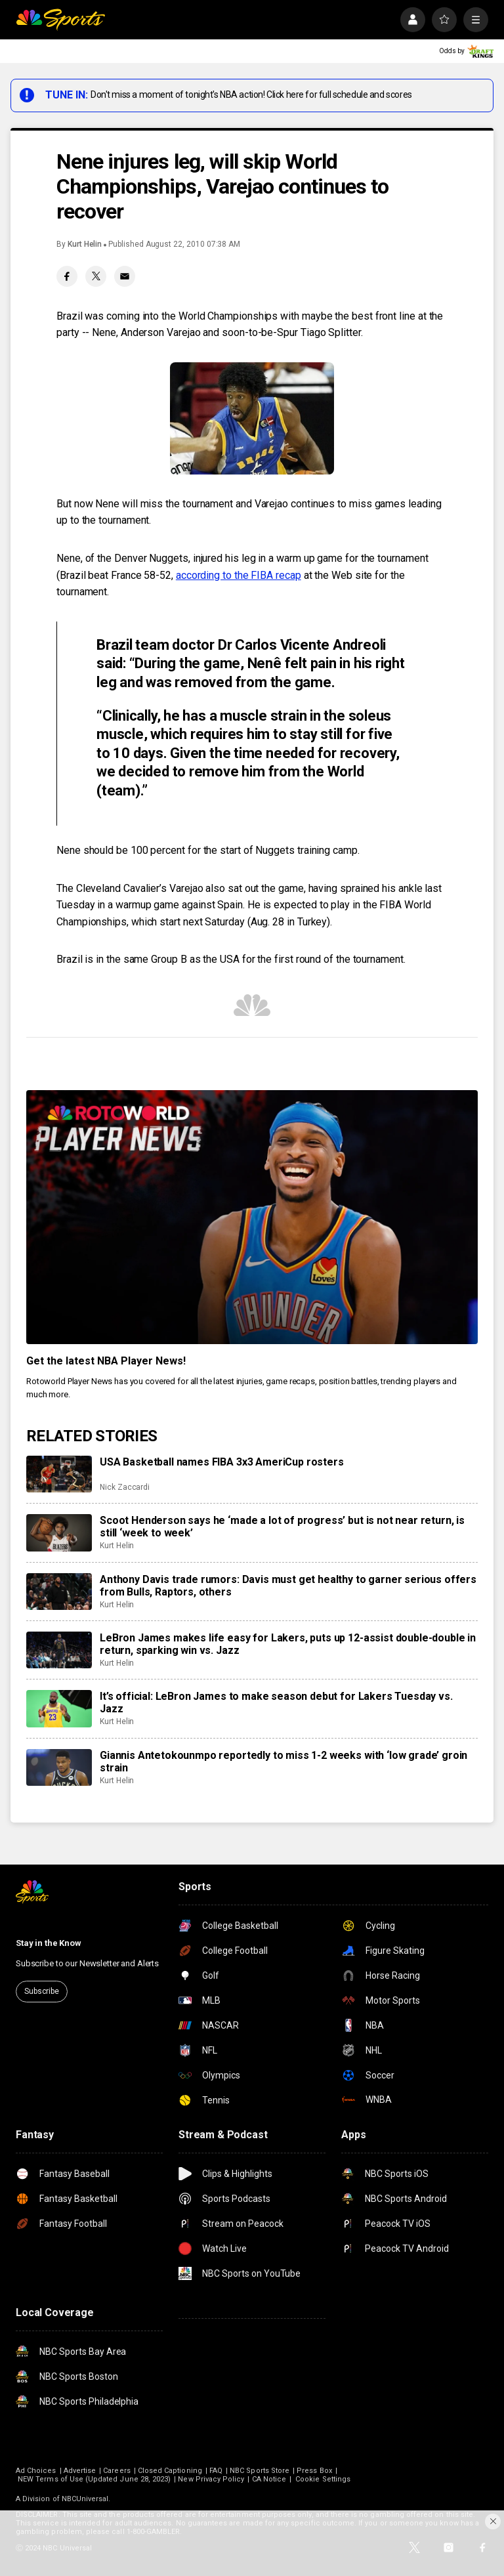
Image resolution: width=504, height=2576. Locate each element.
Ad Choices (36, 2470)
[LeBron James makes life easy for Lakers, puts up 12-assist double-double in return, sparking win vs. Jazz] (59, 1650)
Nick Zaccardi (125, 1487)
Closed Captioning (170, 2470)
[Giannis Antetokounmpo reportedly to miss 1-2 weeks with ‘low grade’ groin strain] (59, 1767)
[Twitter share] (95, 276)
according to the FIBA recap (238, 575)
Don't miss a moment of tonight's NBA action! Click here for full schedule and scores (251, 94)
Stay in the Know (48, 1943)
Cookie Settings (322, 2479)
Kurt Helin (85, 244)
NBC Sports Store (259, 2470)
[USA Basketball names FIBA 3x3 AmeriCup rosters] (59, 1474)
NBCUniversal (85, 2499)
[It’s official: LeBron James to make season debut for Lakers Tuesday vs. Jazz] (59, 1708)
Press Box (314, 2470)
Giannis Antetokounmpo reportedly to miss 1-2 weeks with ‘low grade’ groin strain (283, 1761)
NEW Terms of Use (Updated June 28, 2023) (94, 2479)
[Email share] (124, 276)
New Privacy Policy (211, 2479)
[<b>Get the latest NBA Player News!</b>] (252, 1217)
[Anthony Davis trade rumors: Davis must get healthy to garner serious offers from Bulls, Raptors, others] (59, 1591)
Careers (116, 2470)
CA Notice (269, 2479)
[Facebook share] (66, 276)
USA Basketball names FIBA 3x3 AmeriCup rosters (222, 1462)
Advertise (80, 2470)
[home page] (60, 19)
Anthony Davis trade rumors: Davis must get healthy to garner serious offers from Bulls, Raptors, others (288, 1585)
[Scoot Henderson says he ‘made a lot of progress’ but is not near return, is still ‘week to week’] (59, 1532)
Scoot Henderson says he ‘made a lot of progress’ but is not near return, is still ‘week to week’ (282, 1526)
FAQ (215, 2470)
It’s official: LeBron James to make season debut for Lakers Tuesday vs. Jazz (276, 1702)
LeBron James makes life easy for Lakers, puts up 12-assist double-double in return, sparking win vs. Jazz (288, 1644)
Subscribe (41, 1991)
